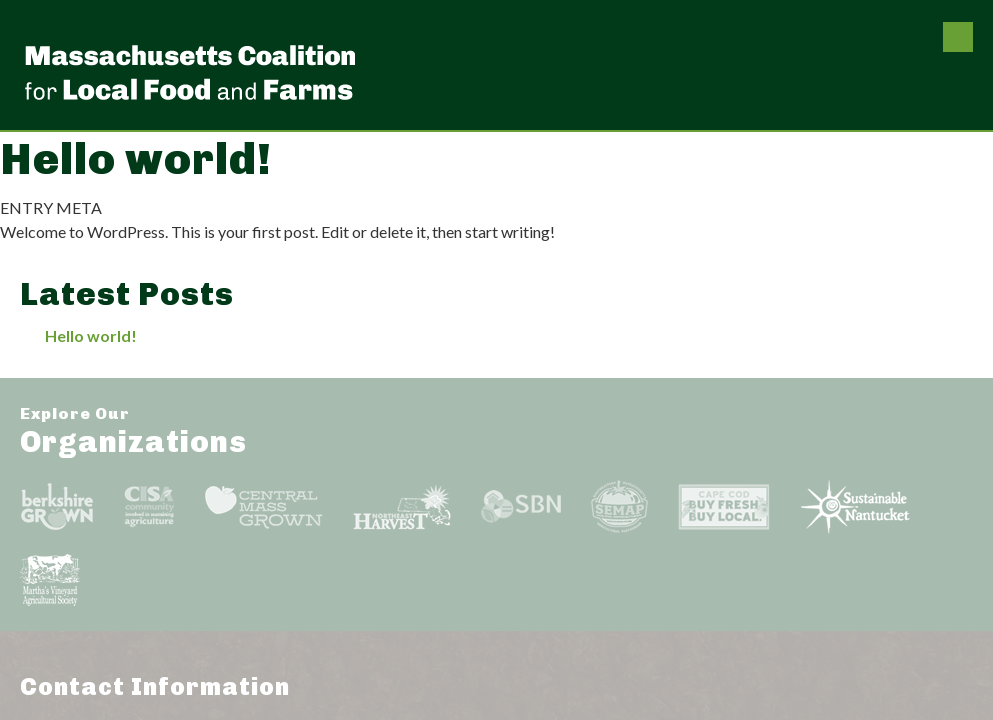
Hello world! (91, 335)
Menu (958, 37)
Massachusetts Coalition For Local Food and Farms (190, 72)
